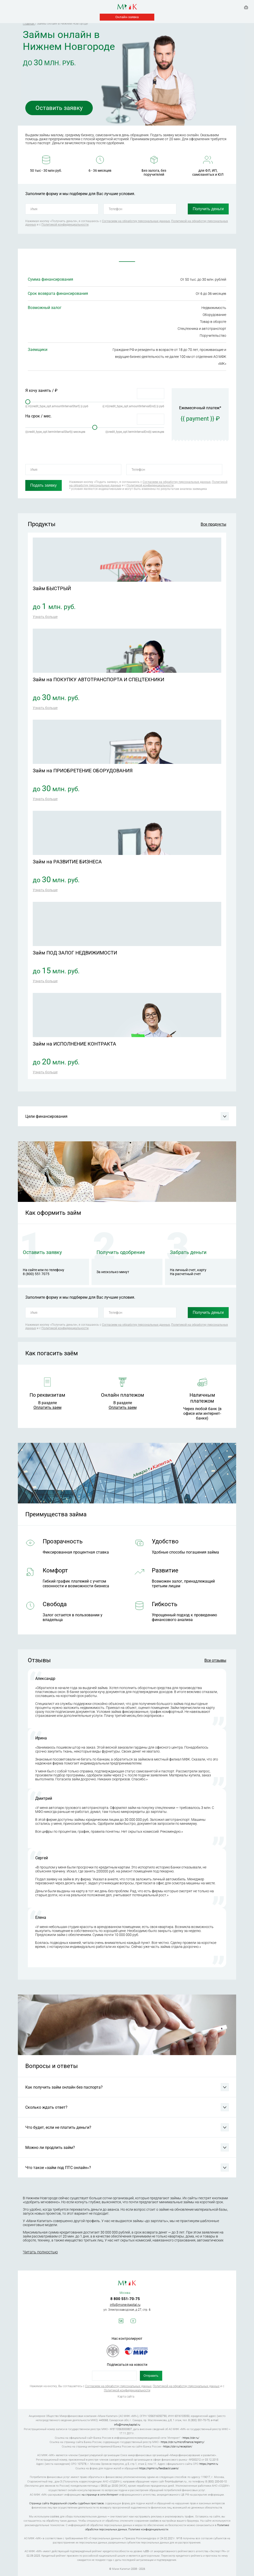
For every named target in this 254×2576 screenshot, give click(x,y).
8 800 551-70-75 (125, 2299)
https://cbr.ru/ (191, 2438)
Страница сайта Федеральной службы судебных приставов (66, 2503)
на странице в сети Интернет (100, 2494)
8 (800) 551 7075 (36, 1274)
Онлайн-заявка (127, 17)
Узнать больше (45, 617)
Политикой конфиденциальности (65, 224)
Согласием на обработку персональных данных (136, 221)
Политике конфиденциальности (148, 2529)
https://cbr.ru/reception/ (177, 2446)
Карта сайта (126, 2396)
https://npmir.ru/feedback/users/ (159, 2468)
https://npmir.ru (208, 2464)
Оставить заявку (59, 107)
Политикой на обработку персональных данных (186, 2386)
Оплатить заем (47, 1407)
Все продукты (213, 524)
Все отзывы (215, 1660)
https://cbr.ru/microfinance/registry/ (182, 2442)
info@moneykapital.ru (125, 2304)
